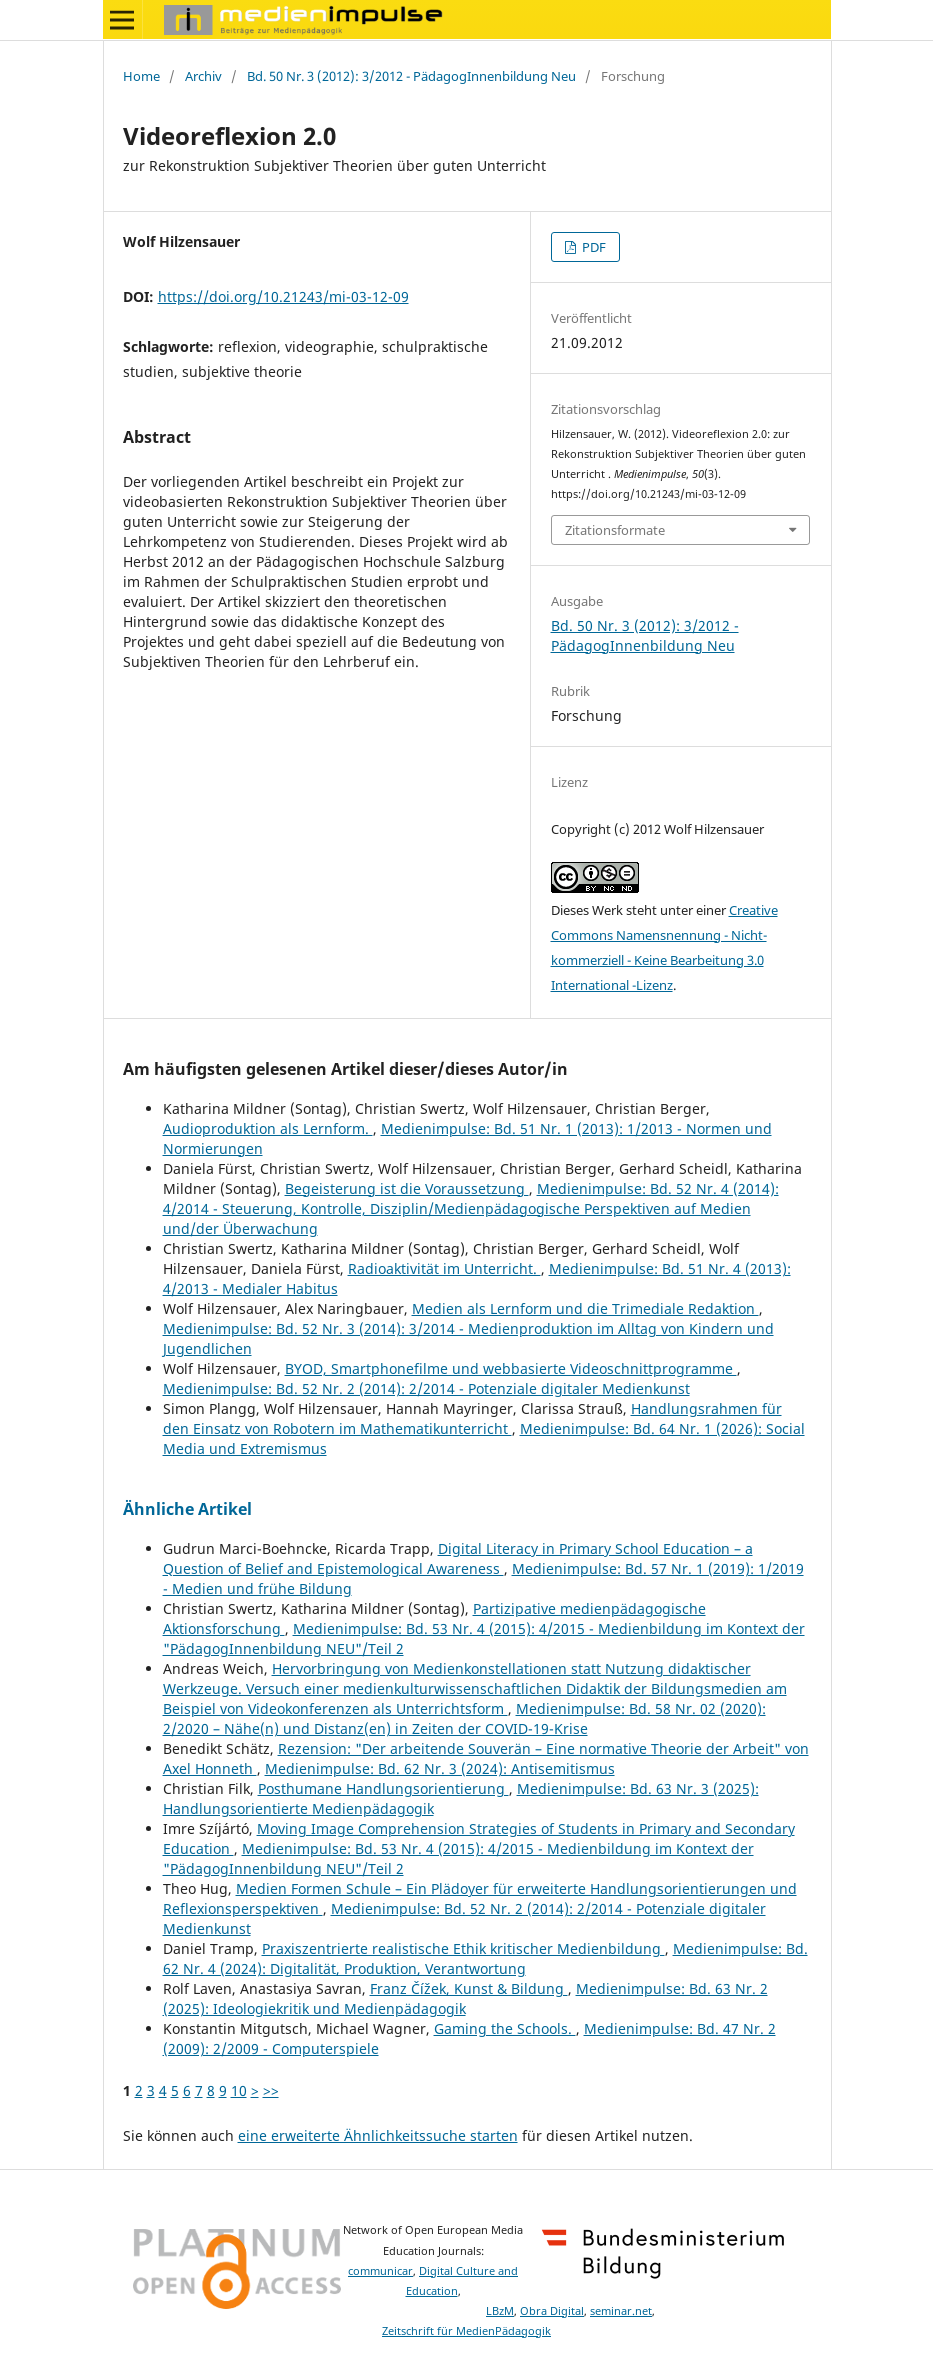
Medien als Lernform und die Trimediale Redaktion (585, 1308)
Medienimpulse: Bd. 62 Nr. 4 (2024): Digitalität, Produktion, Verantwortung (485, 1958)
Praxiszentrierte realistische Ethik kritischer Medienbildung (463, 1948)
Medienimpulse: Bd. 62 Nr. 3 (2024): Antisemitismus (440, 1768)
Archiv (203, 76)
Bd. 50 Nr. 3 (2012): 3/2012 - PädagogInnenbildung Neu (411, 76)
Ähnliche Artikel (187, 1509)
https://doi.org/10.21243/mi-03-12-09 (283, 296)
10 (239, 2090)
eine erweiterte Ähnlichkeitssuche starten (378, 2135)
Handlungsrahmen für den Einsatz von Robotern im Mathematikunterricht (472, 1418)
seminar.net (621, 2311)
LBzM (500, 2311)
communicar (380, 2271)
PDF (592, 247)
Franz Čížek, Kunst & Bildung (469, 1988)
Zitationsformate (615, 530)
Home (141, 76)
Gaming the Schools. (505, 2028)
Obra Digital (552, 2311)
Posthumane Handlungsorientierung (383, 1788)
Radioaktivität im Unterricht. (444, 1268)
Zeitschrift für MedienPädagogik (466, 2331)
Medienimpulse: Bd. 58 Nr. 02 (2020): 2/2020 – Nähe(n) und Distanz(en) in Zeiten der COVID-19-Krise (464, 1718)
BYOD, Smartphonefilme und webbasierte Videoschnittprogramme (511, 1368)
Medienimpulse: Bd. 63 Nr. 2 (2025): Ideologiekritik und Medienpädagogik (465, 1998)
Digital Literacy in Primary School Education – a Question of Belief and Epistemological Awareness (458, 1558)
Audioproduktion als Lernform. (268, 1128)
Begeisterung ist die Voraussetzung (407, 1188)
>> (271, 2090)
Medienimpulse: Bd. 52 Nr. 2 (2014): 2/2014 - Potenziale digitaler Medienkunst (426, 1388)
